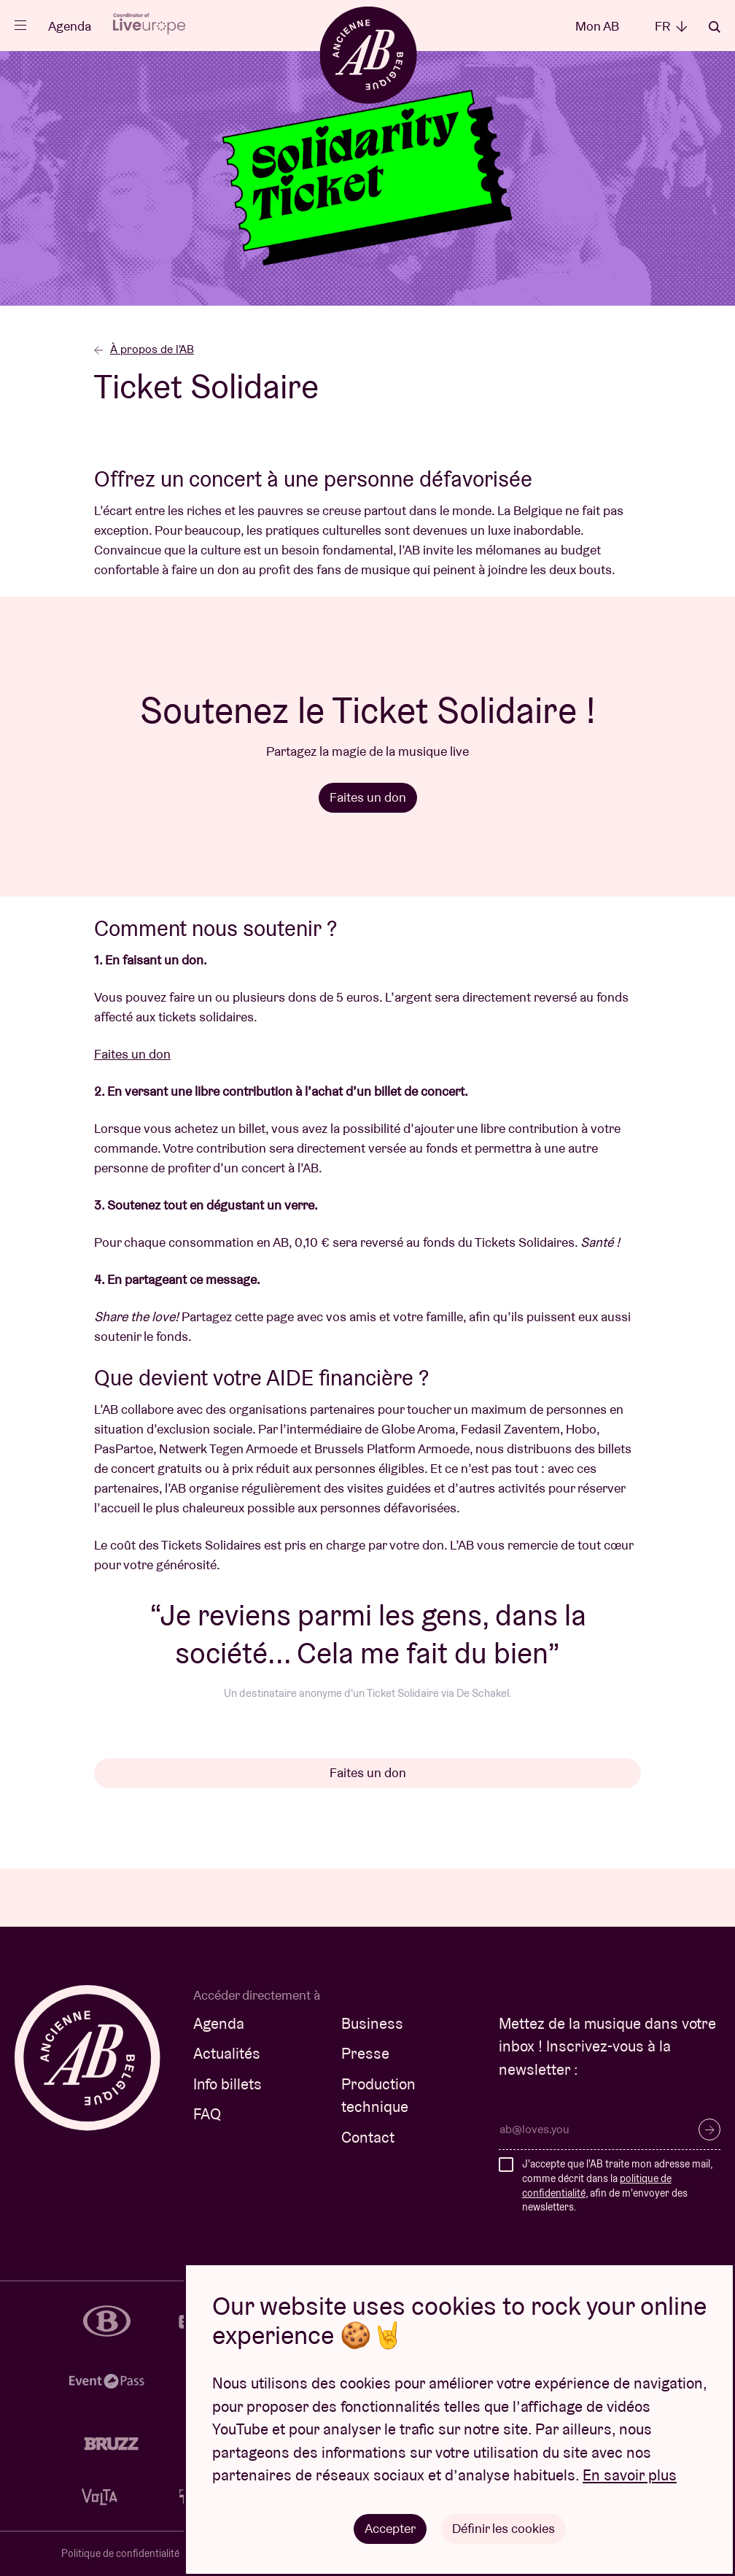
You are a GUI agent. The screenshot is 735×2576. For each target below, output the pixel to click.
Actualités (226, 2053)
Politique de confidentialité (120, 2553)
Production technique (378, 2095)
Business (372, 2023)
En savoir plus (630, 2476)
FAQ (207, 2114)
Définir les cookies (503, 2528)
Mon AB (597, 26)
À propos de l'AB (144, 349)
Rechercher (714, 27)
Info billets (227, 2084)
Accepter (390, 2528)
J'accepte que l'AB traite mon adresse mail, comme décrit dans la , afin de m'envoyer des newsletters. (617, 2185)
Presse (365, 2053)
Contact (367, 2137)
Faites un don (368, 797)
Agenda (69, 26)
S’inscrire (709, 2129)
